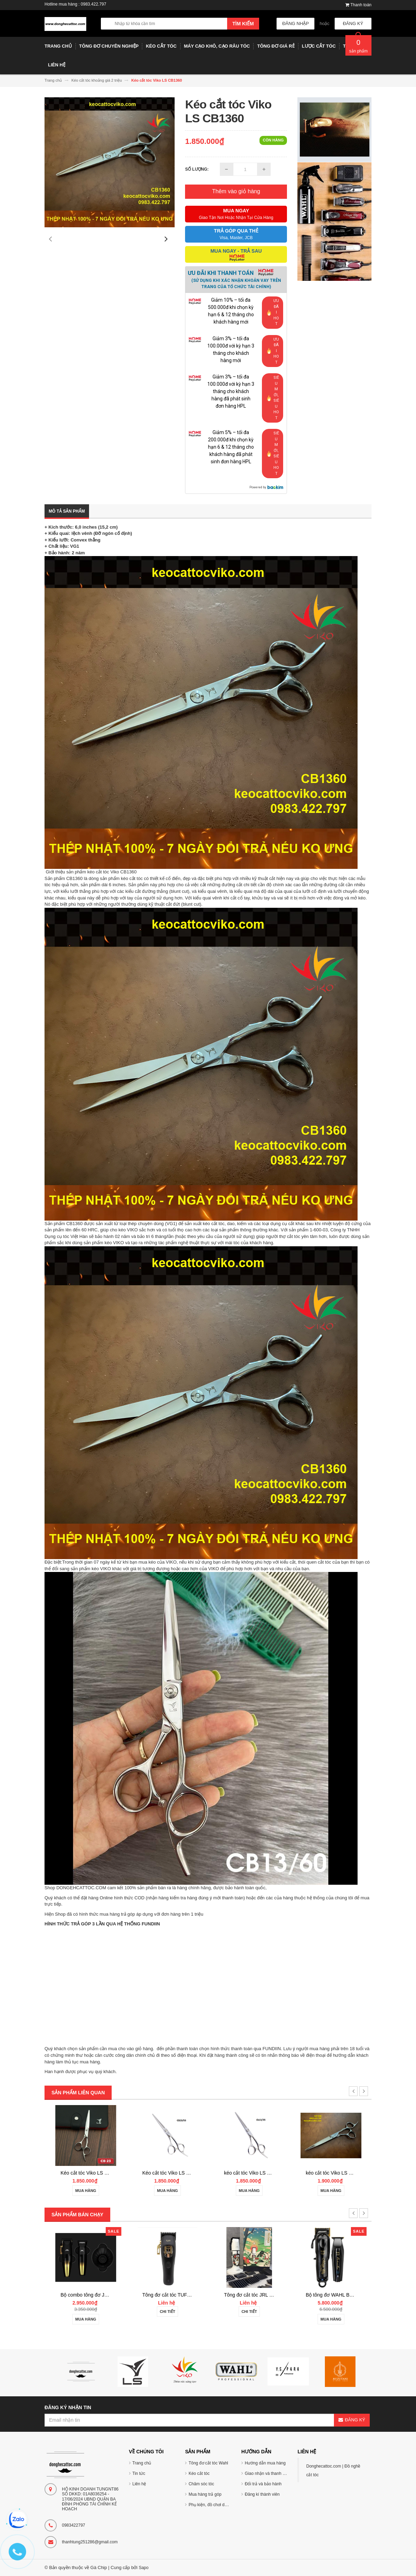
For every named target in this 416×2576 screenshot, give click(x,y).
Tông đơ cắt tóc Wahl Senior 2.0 (95, 2295)
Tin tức (139, 2473)
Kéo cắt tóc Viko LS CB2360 (172, 2173)
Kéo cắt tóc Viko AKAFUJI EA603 (96, 2173)
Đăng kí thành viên (262, 2494)
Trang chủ (142, 2463)
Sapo (144, 2567)
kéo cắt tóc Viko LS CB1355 (335, 2173)
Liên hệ (139, 2483)
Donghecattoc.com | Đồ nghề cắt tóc (333, 2470)
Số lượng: (197, 169)
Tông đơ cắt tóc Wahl (208, 2463)
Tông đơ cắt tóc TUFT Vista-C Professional (270, 2295)
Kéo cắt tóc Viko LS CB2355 (254, 2173)
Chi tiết (249, 2311)
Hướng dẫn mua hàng (265, 2463)
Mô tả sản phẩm (67, 511)
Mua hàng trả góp (205, 2494)
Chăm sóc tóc (201, 2483)
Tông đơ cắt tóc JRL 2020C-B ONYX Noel (351, 2295)
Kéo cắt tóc (199, 2473)
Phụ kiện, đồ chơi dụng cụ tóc (216, 2504)
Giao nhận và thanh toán (268, 2473)
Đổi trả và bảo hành (263, 2483)
